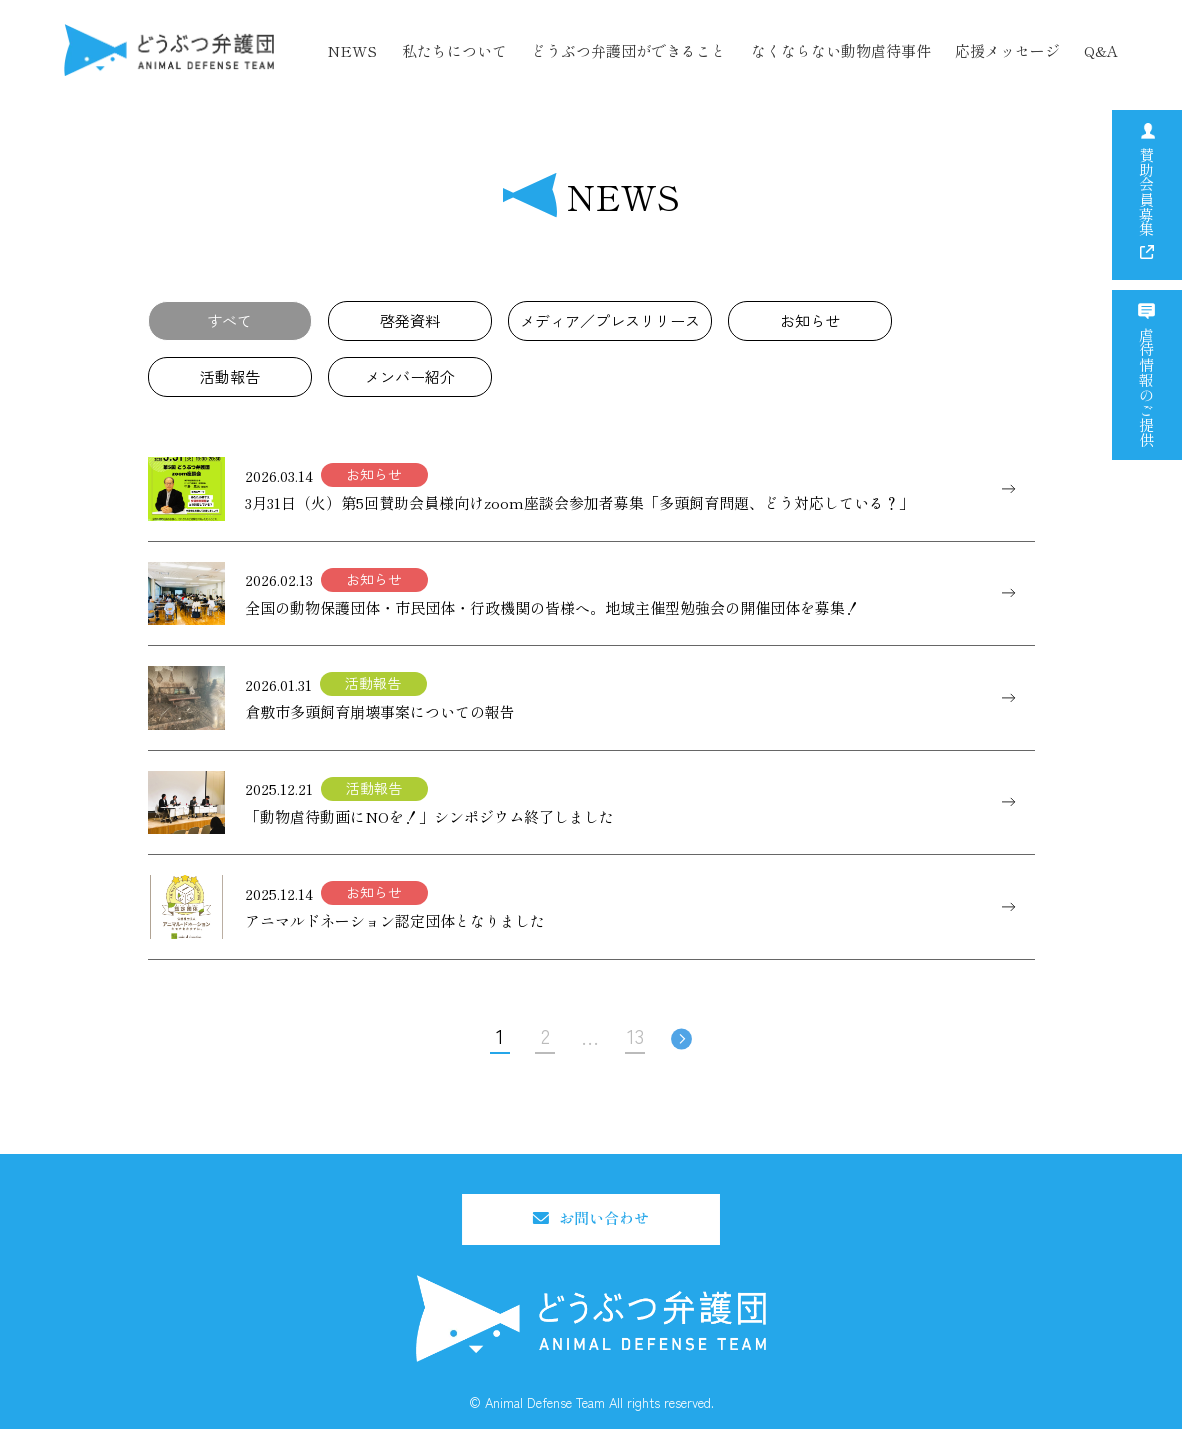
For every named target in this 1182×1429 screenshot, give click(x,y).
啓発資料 (410, 320)
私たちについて (454, 50)
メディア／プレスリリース (610, 320)
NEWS (352, 50)
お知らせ (810, 320)
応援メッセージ (1007, 50)
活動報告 (230, 376)
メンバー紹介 (410, 376)
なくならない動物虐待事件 (841, 50)
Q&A (1101, 50)
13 (635, 1035)
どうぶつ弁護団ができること (628, 50)
